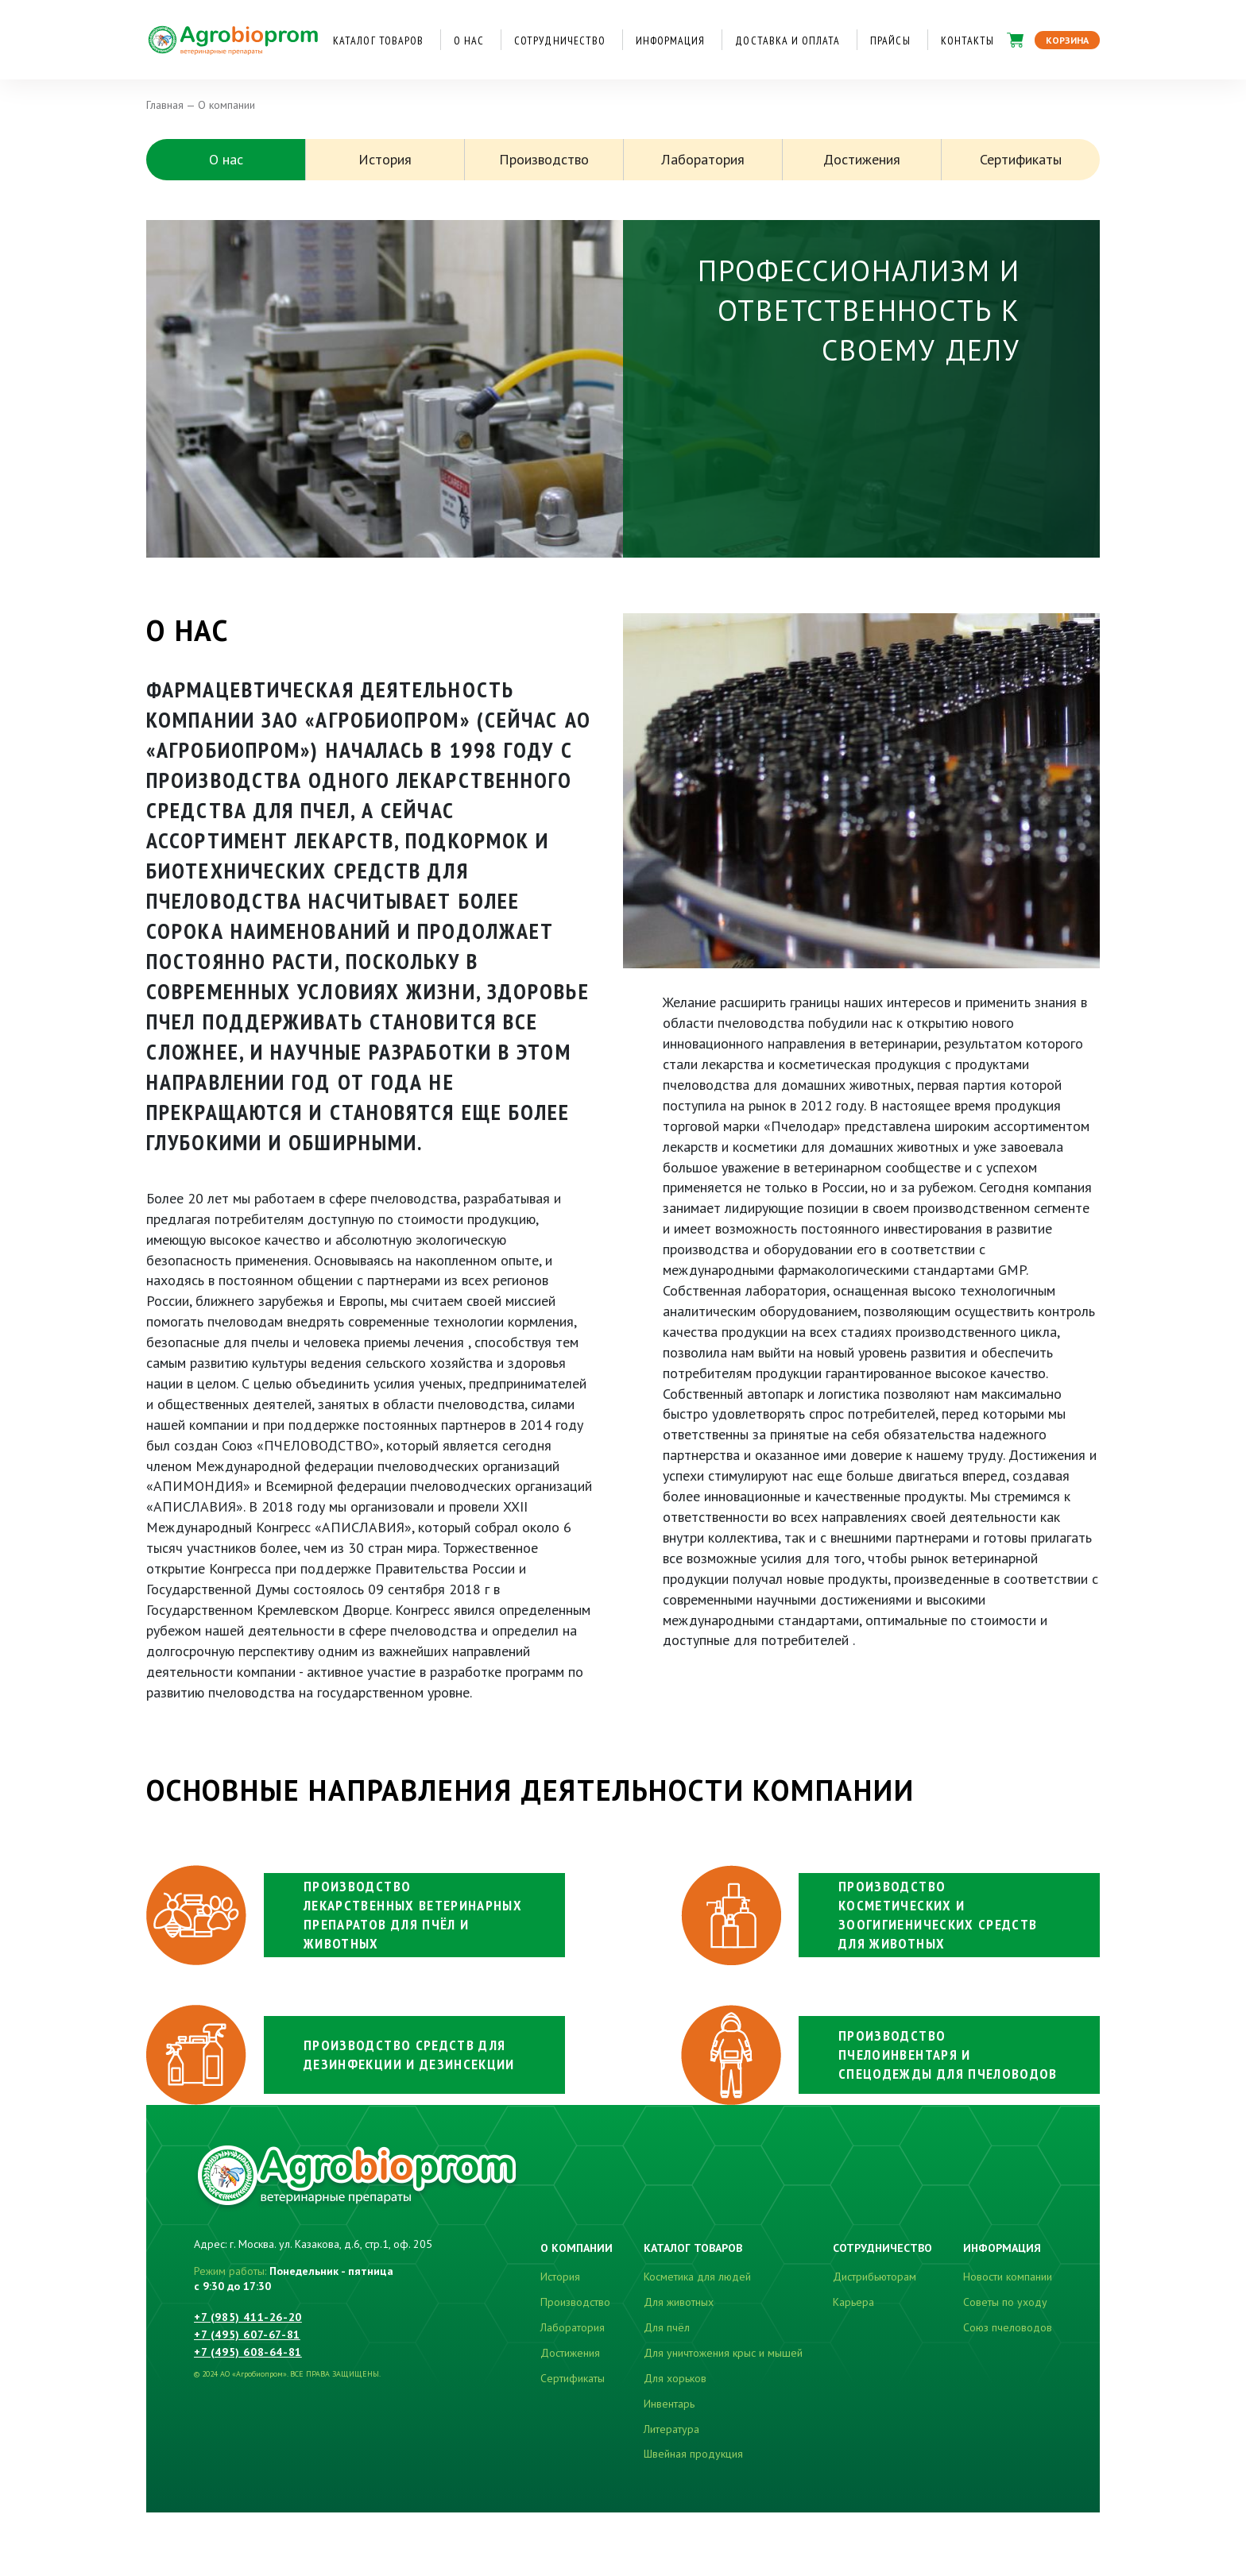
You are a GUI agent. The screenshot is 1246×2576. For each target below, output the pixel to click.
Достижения (861, 159)
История (385, 159)
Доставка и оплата (787, 40)
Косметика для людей (697, 2276)
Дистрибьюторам (874, 2276)
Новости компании (1007, 2276)
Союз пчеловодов (1007, 2327)
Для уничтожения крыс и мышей (723, 2353)
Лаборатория (703, 159)
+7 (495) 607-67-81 (247, 2334)
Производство (544, 159)
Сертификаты (1021, 159)
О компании (576, 2248)
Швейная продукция (693, 2454)
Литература (671, 2429)
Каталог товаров (378, 40)
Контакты (967, 40)
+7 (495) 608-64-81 (248, 2352)
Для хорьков (675, 2378)
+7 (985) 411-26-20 (248, 2317)
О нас (469, 40)
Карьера (853, 2302)
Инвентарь (669, 2403)
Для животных (679, 2302)
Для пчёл (667, 2327)
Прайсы (890, 40)
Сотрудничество (560, 40)
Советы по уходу (1005, 2302)
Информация (671, 40)
